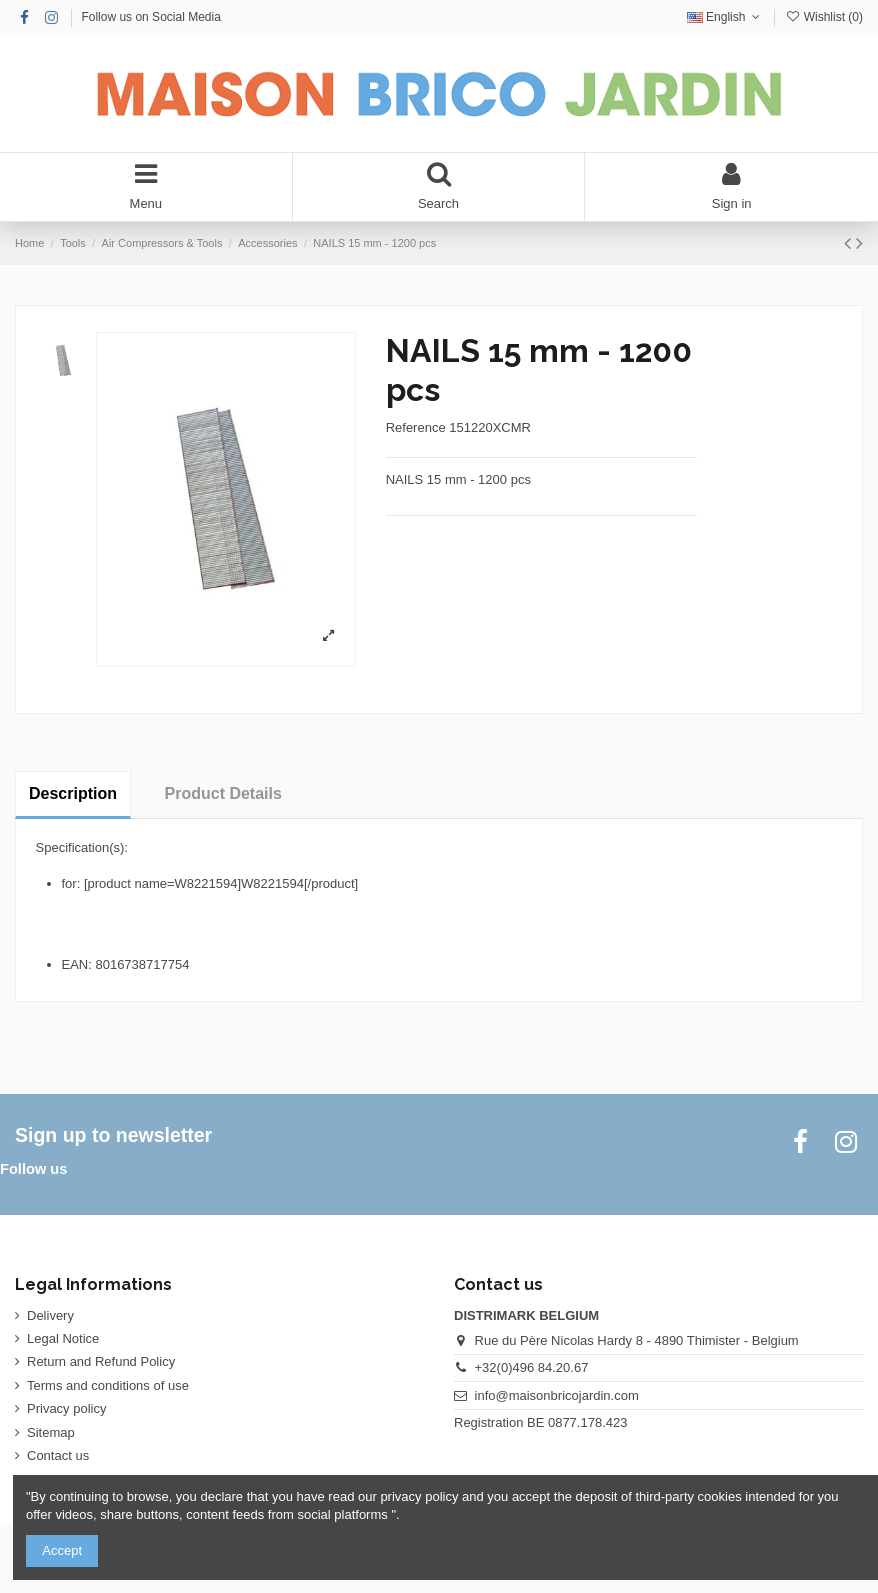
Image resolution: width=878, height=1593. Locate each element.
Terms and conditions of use (108, 1385)
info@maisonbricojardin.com (557, 1395)
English (725, 17)
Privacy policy (66, 1408)
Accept (62, 1550)
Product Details (223, 793)
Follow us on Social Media (150, 17)
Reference (416, 427)
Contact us (58, 1455)
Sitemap (51, 1432)
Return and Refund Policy (101, 1361)
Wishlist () (824, 17)
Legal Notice (63, 1338)
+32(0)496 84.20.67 (532, 1367)
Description (73, 793)
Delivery (50, 1315)
